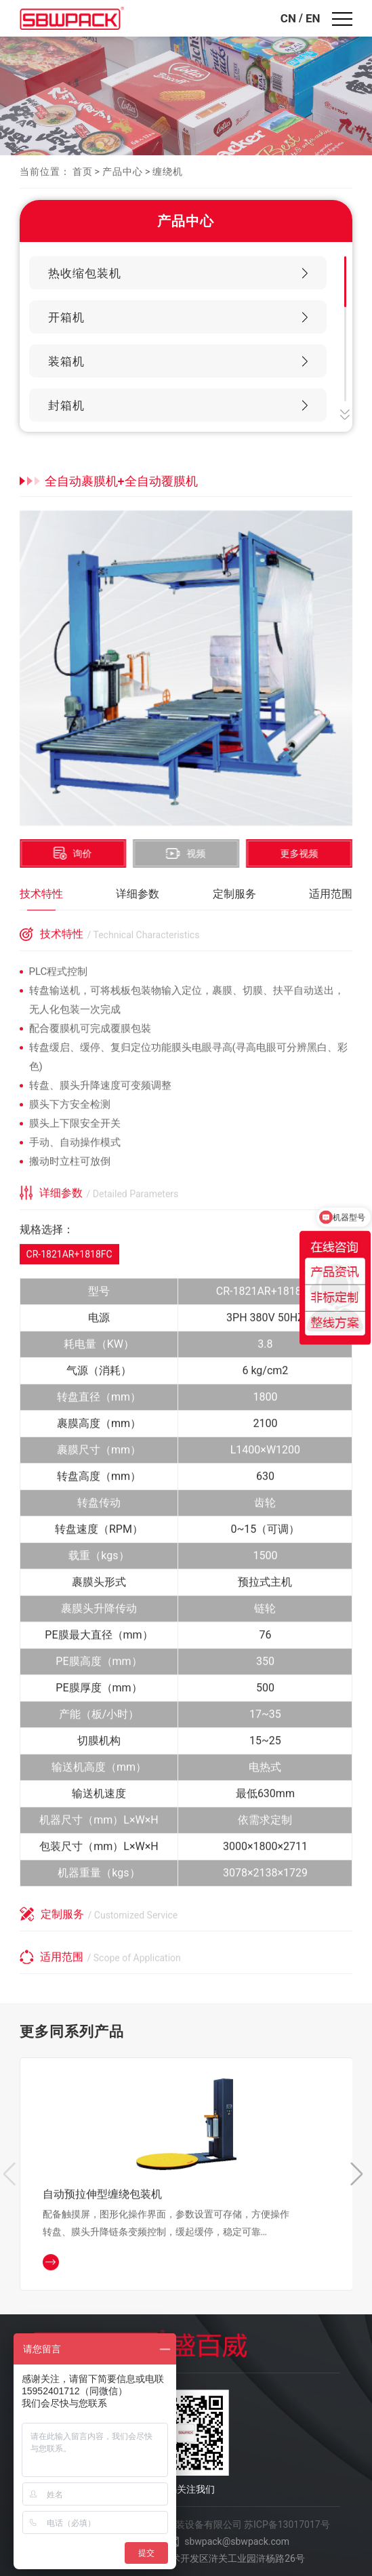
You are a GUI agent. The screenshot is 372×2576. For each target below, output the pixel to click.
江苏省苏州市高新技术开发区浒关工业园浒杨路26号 (195, 2558)
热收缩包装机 (84, 273)
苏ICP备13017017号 (287, 2524)
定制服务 (234, 893)
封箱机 (66, 405)
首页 (83, 171)
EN (313, 18)
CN (288, 18)
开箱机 (66, 317)
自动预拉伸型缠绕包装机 (102, 2196)
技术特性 (41, 893)
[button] (361, 2177)
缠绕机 (167, 171)
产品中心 (122, 171)
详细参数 (137, 893)
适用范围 (330, 893)
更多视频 (302, 853)
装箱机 (66, 361)
